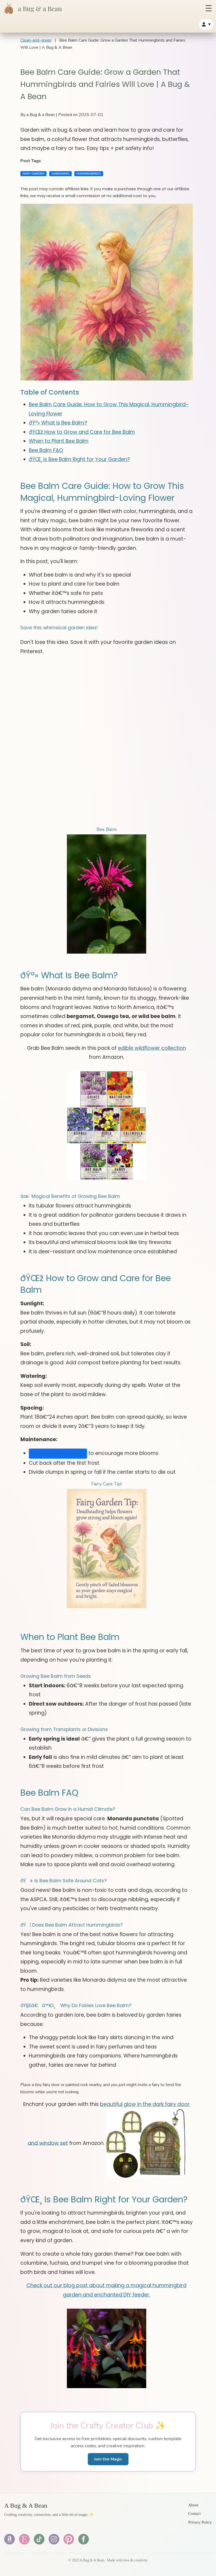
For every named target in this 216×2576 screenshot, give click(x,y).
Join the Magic (108, 2459)
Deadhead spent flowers (58, 1453)
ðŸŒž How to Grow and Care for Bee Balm (82, 432)
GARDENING (60, 174)
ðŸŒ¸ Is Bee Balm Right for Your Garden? (79, 459)
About (193, 2505)
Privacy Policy (200, 2522)
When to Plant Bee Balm (59, 441)
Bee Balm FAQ (46, 450)
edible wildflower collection (152, 1048)
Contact (194, 2513)
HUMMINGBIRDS (88, 174)
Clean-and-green (36, 40)
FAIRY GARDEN (33, 174)
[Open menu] (208, 8)
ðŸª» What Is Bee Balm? (58, 422)
